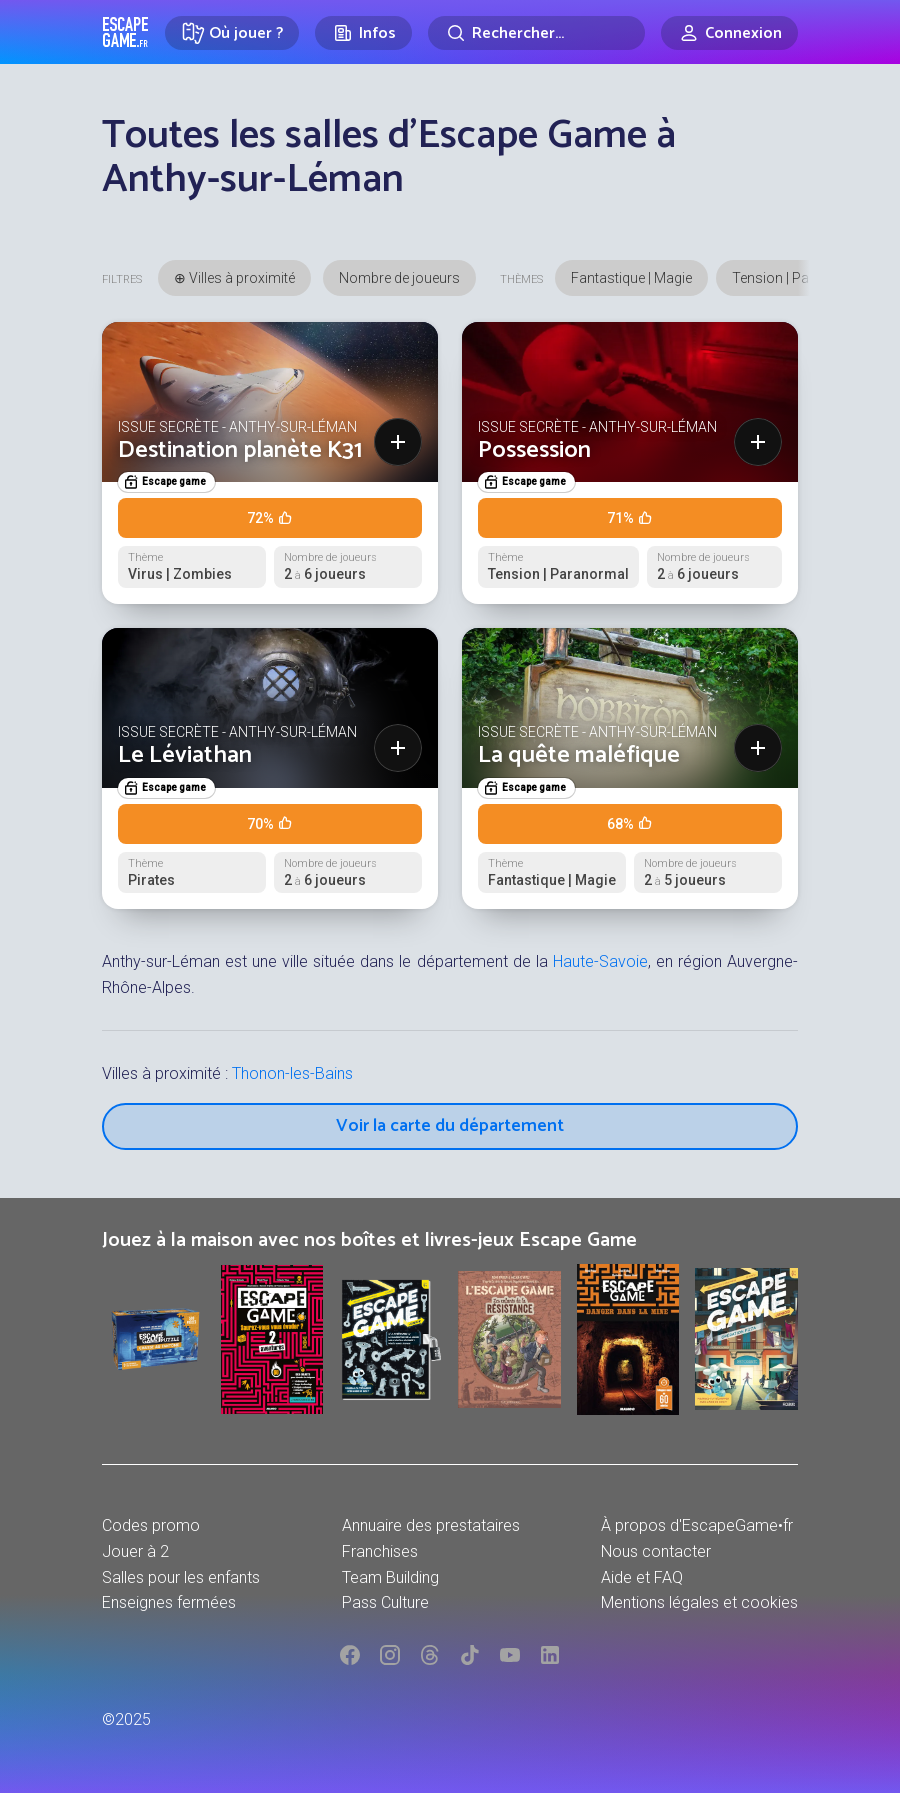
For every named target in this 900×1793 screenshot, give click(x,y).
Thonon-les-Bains (292, 1073)
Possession (534, 450)
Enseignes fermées (169, 1602)
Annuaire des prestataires (431, 1525)
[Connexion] (729, 33)
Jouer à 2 (135, 1551)
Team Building (390, 1577)
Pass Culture (385, 1602)
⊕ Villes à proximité (234, 278)
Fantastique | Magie (631, 278)
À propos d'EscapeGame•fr (697, 1525)
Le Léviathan (185, 755)
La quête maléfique (579, 755)
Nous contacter (656, 1551)
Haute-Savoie (600, 961)
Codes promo (151, 1525)
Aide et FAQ (642, 1577)
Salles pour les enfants (181, 1577)
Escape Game (125, 32)
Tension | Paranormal (800, 278)
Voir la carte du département (450, 1126)
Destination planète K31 (240, 450)
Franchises (380, 1551)
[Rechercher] (536, 33)
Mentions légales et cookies (699, 1602)
